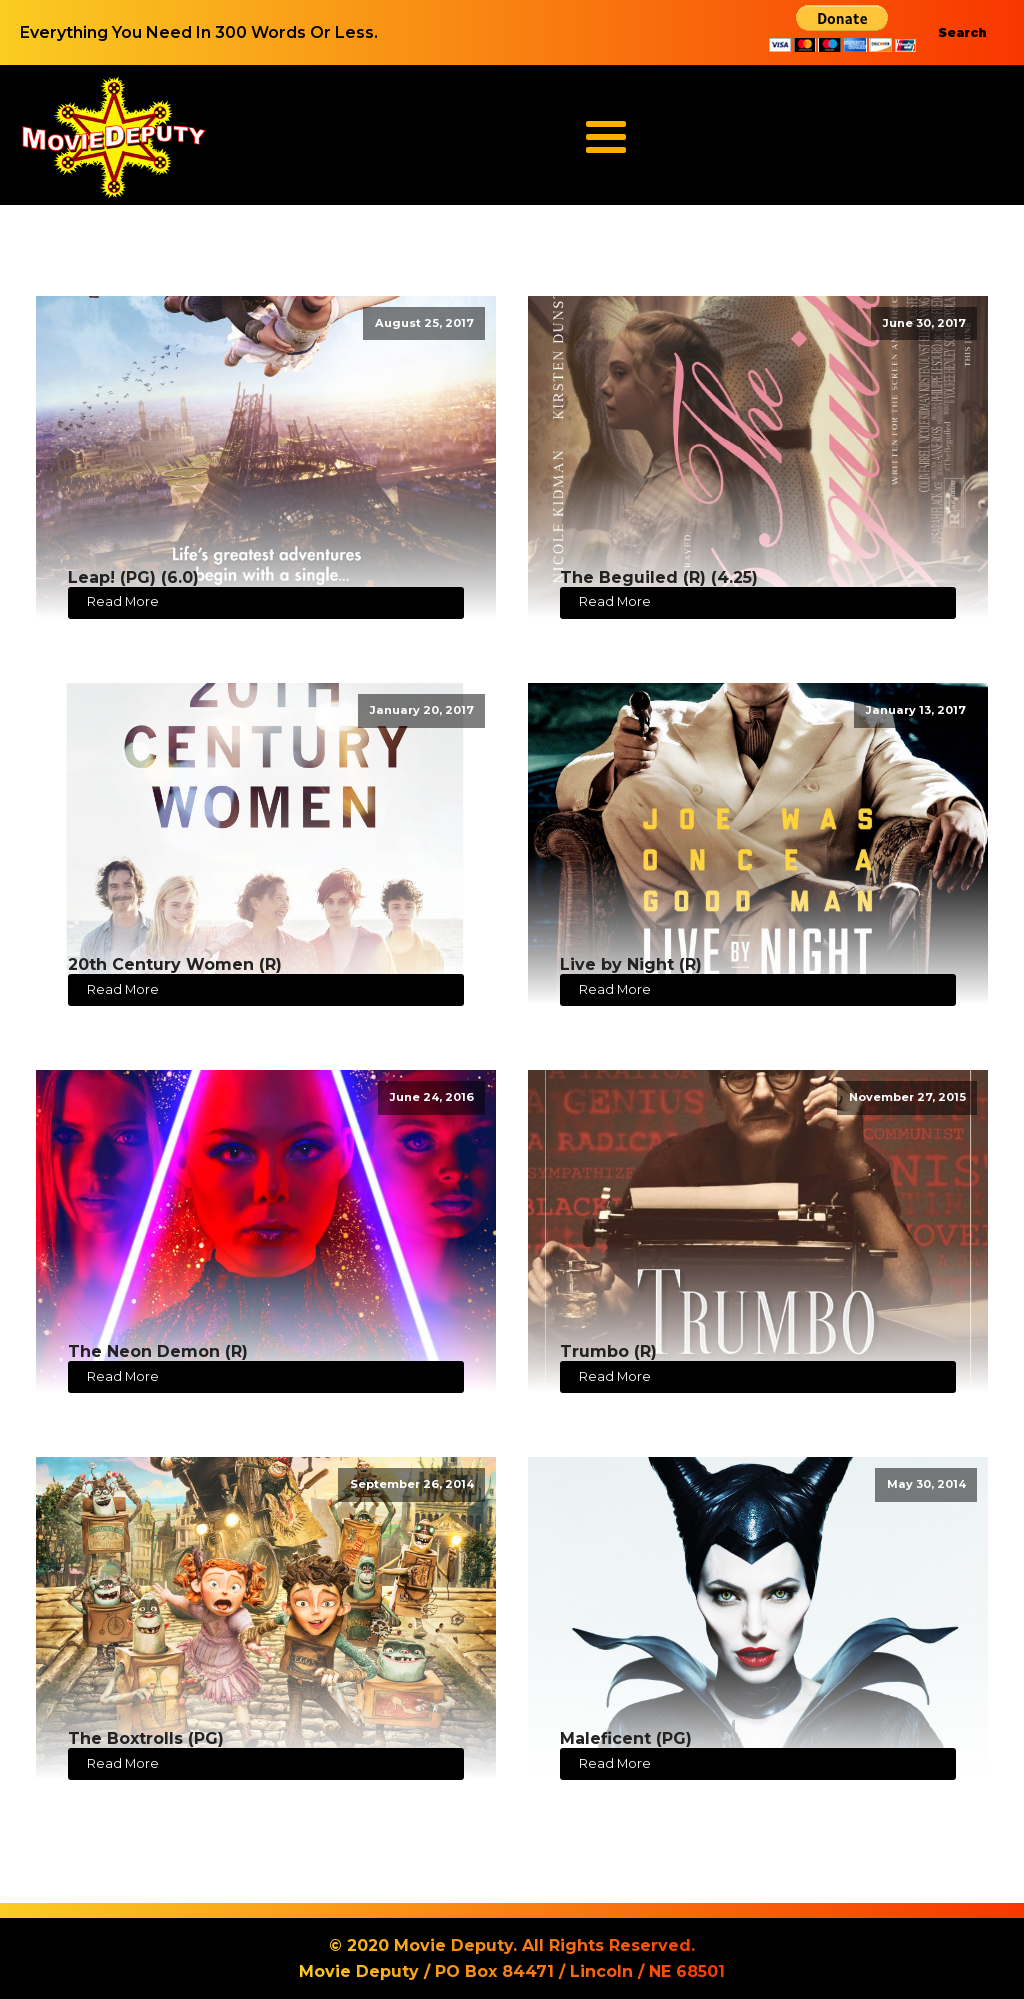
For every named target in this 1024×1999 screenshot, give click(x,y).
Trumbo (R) (608, 1351)
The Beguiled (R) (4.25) (659, 577)
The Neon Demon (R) (158, 1351)
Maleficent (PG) (626, 1738)
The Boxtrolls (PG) (146, 1738)
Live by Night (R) (631, 964)
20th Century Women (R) (175, 964)
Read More (123, 601)
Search (962, 32)
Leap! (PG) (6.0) (133, 577)
